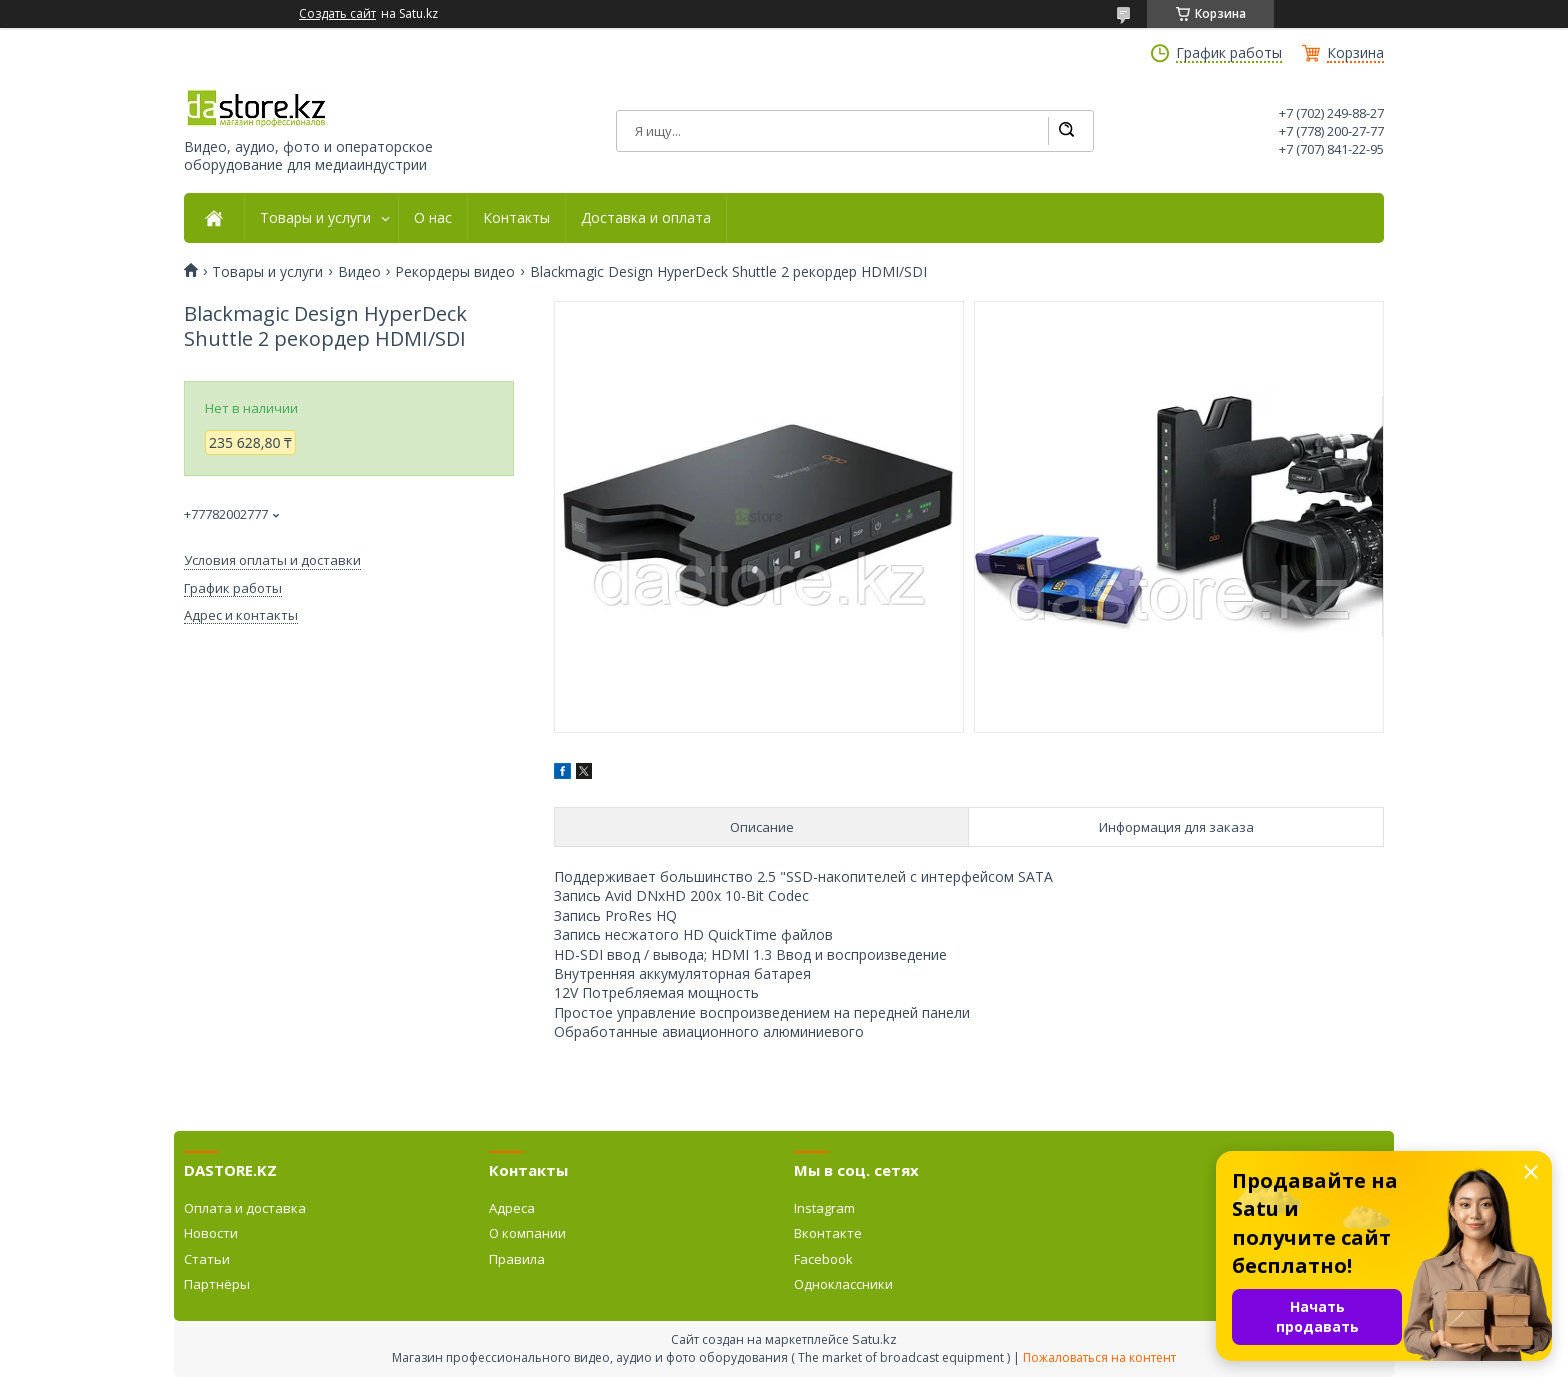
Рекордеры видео (455, 272)
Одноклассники (843, 1284)
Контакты (516, 218)
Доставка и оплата (646, 218)
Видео (359, 272)
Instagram (824, 1208)
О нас (433, 218)
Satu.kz (874, 1339)
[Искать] (1066, 131)
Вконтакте (828, 1233)
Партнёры (217, 1284)
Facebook (823, 1259)
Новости (211, 1233)
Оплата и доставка (245, 1208)
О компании (527, 1233)
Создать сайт (337, 14)
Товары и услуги (315, 218)
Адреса (512, 1208)
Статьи (207, 1259)
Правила (517, 1259)
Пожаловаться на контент (1099, 1357)
